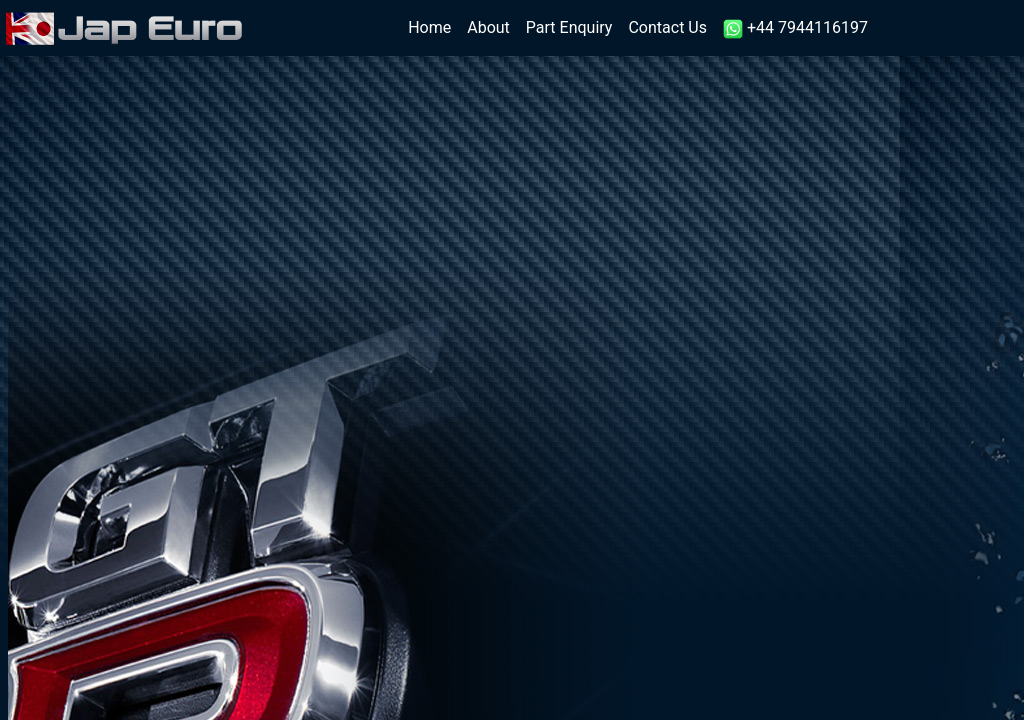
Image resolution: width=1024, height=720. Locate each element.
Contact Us (667, 27)
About (488, 27)
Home (433, 26)
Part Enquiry (569, 27)
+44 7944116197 (795, 28)
